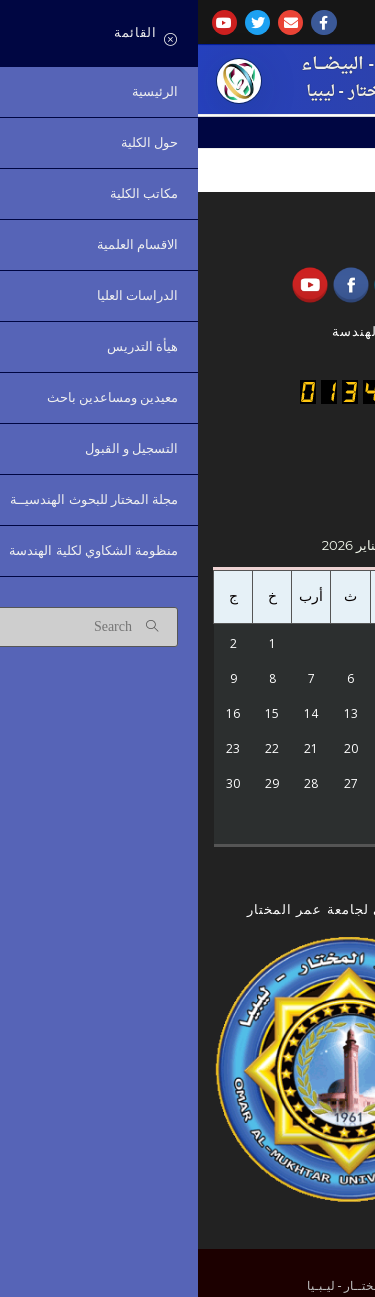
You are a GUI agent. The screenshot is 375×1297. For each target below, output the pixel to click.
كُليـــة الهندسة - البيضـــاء (191, 64)
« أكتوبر (268, 859)
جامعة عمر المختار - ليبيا (191, 92)
